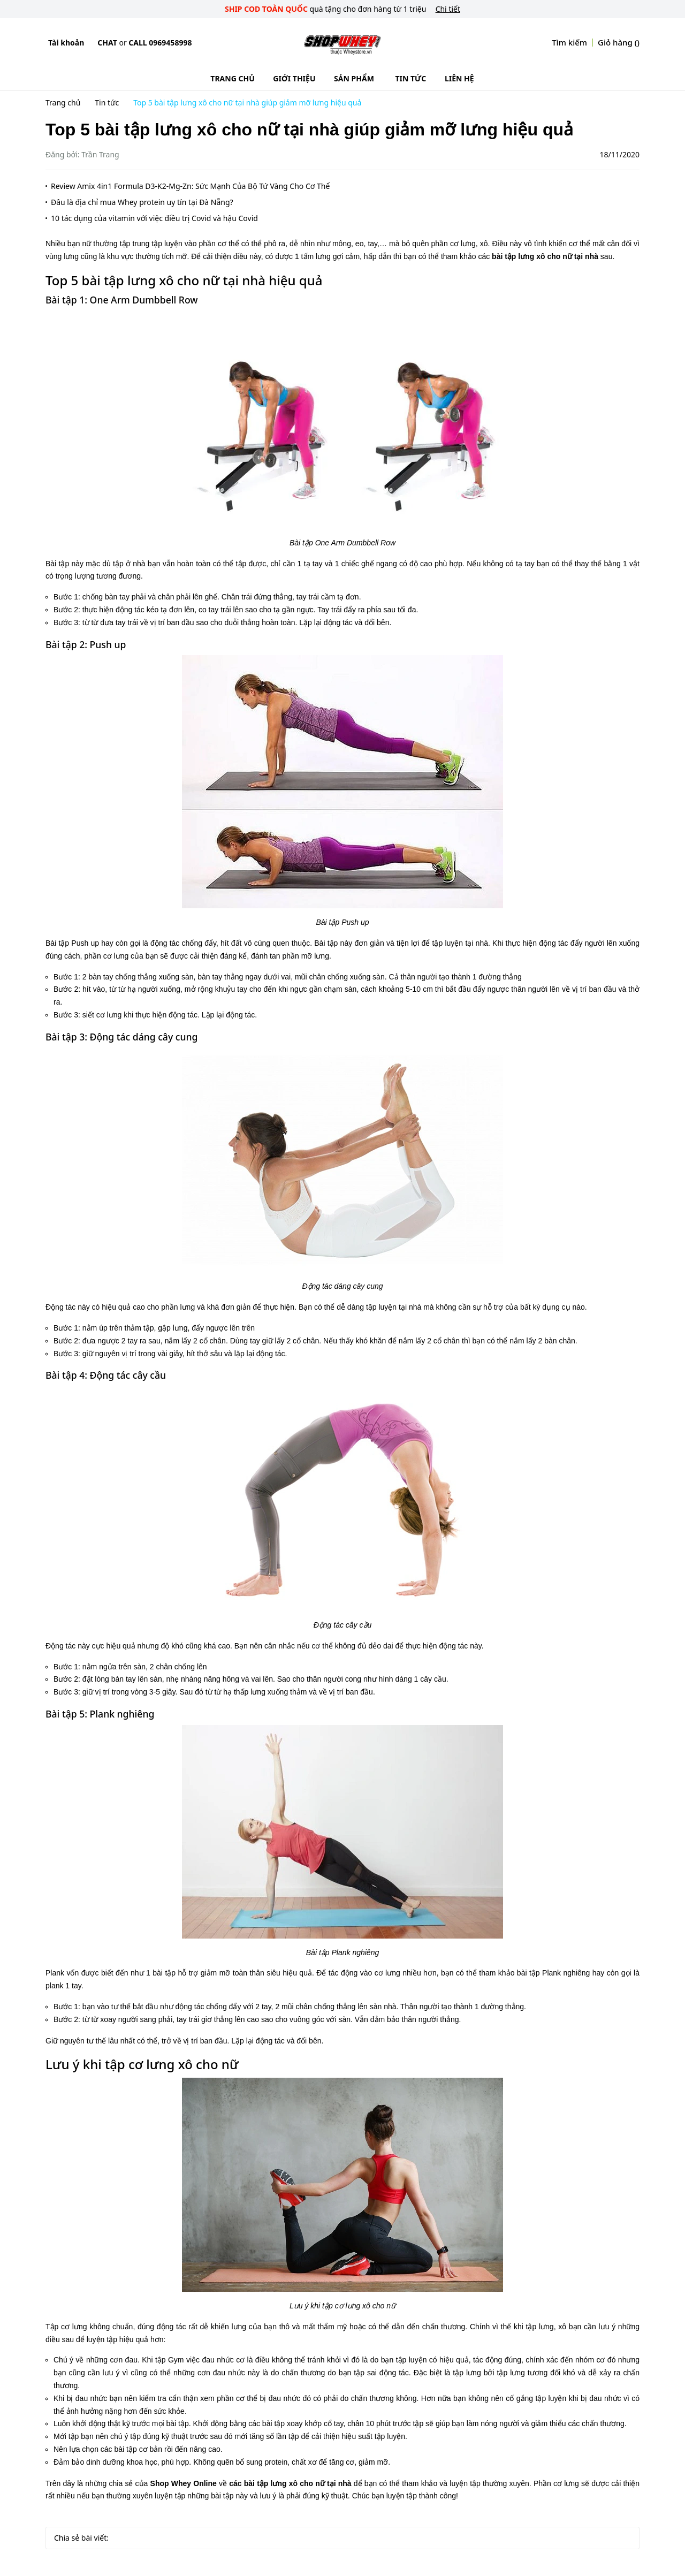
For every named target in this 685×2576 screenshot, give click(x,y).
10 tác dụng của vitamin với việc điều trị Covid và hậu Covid (154, 218)
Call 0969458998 (160, 42)
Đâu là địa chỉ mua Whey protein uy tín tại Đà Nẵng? (142, 202)
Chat (107, 42)
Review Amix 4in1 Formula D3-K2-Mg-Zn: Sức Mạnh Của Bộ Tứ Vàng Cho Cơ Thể (190, 186)
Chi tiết (448, 9)
